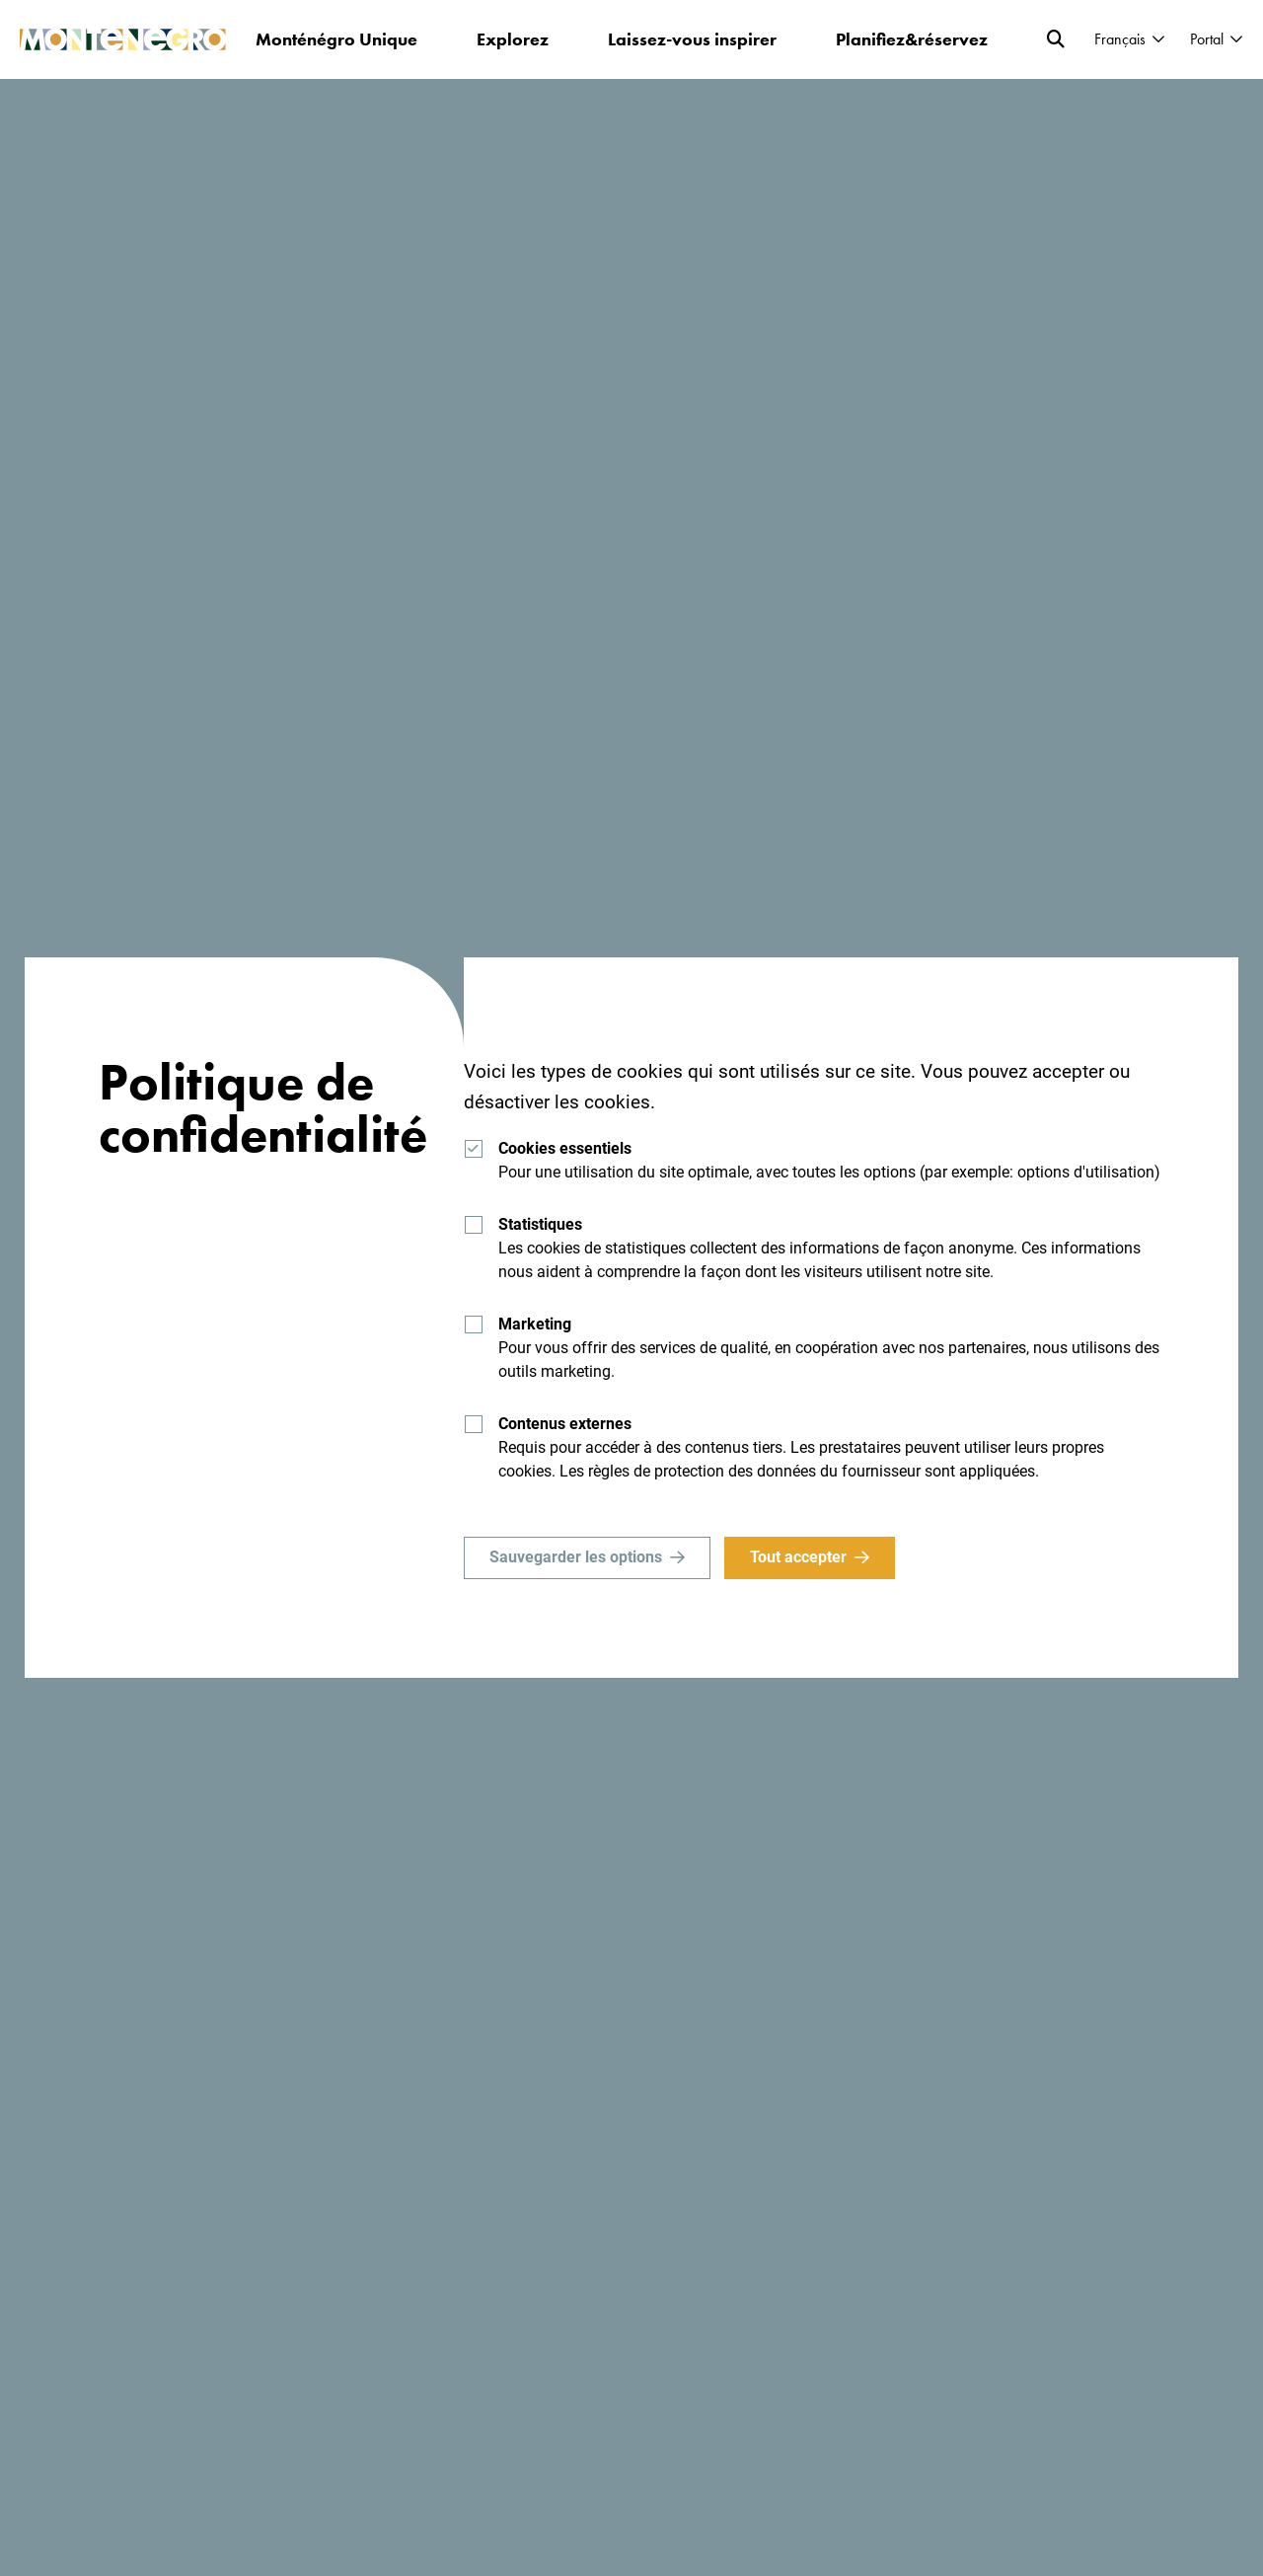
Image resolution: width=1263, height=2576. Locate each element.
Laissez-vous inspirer (692, 39)
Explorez (513, 39)
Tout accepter (798, 1557)
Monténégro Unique (336, 39)
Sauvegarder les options (575, 1557)
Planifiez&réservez (912, 39)
